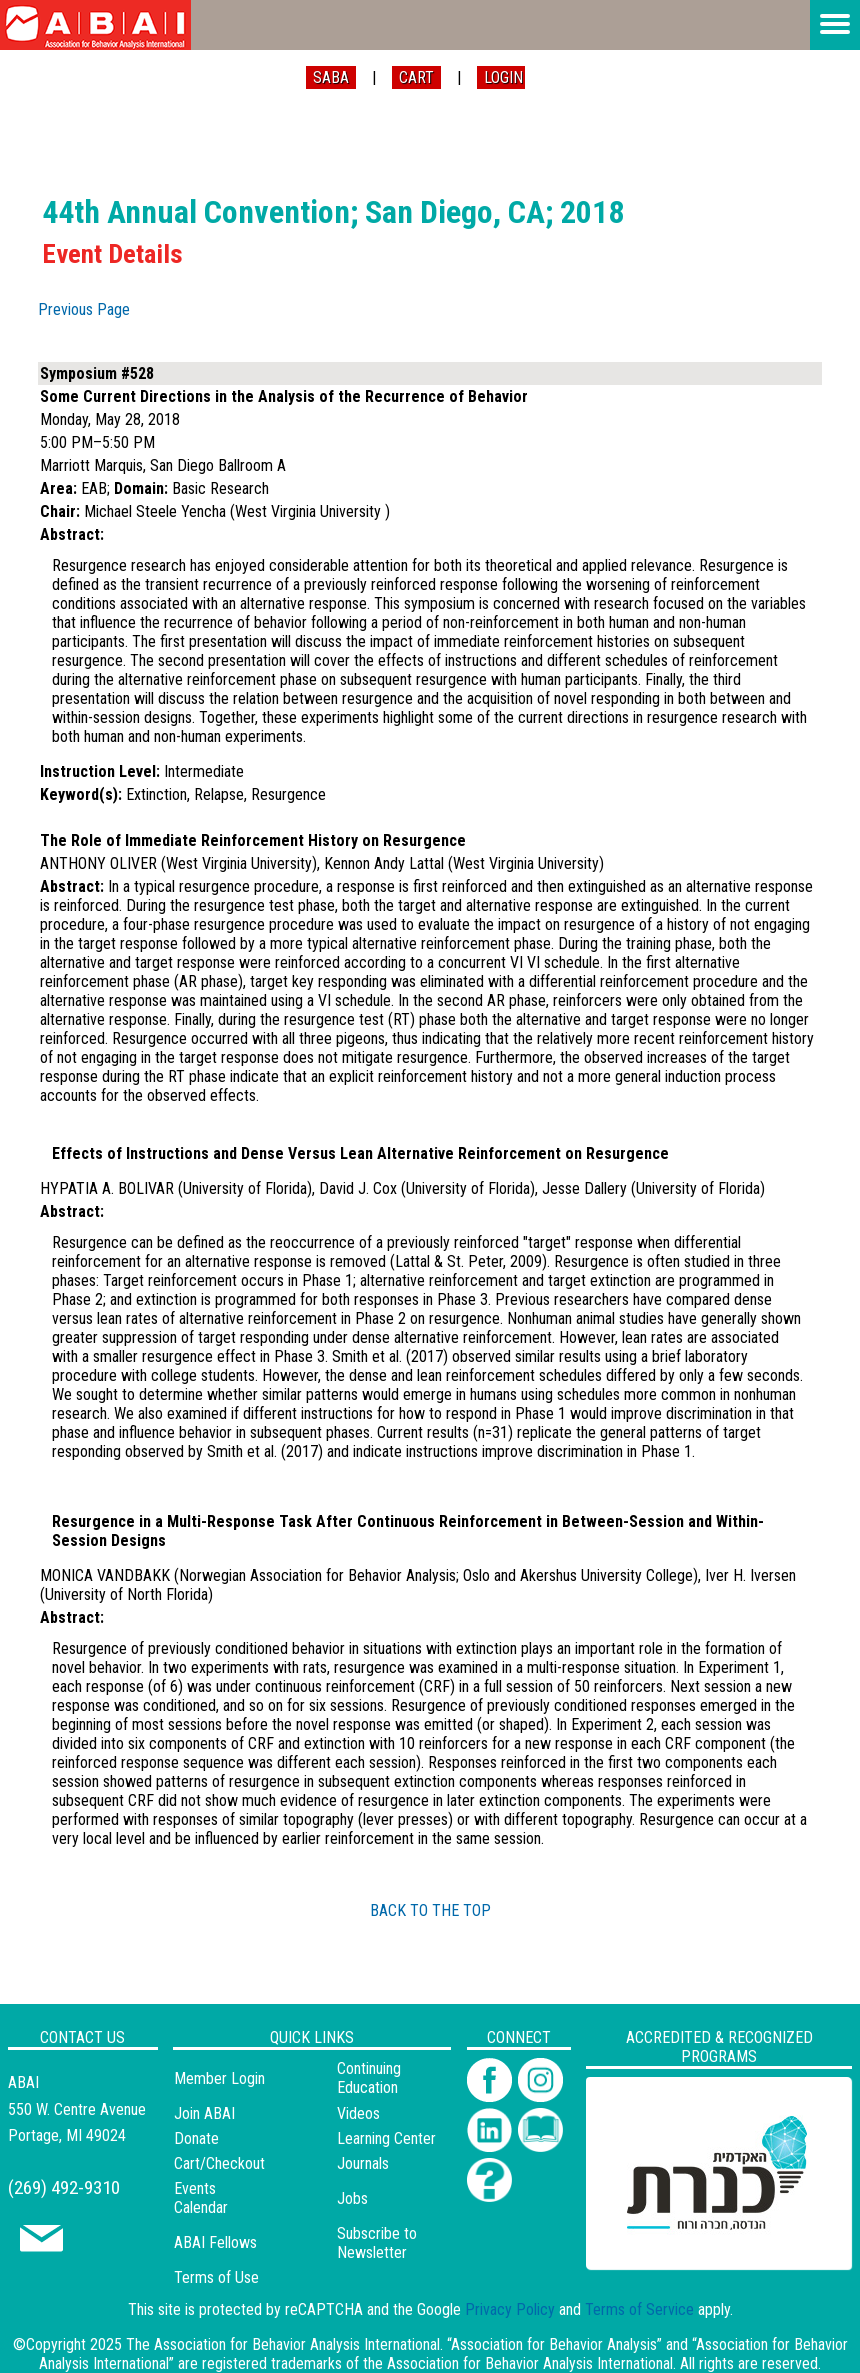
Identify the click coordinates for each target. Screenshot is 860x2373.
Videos (358, 2113)
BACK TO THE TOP (430, 1910)
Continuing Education (369, 2078)
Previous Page (84, 309)
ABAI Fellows (215, 2242)
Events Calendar (201, 2198)
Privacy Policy (510, 2309)
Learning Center (386, 2138)
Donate (196, 2138)
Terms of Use (216, 2277)
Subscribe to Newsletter (377, 2243)
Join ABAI (204, 2113)
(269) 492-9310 (64, 2187)
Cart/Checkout (219, 2163)
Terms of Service (639, 2309)
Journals (363, 2163)
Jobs (352, 2198)
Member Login (219, 2078)
